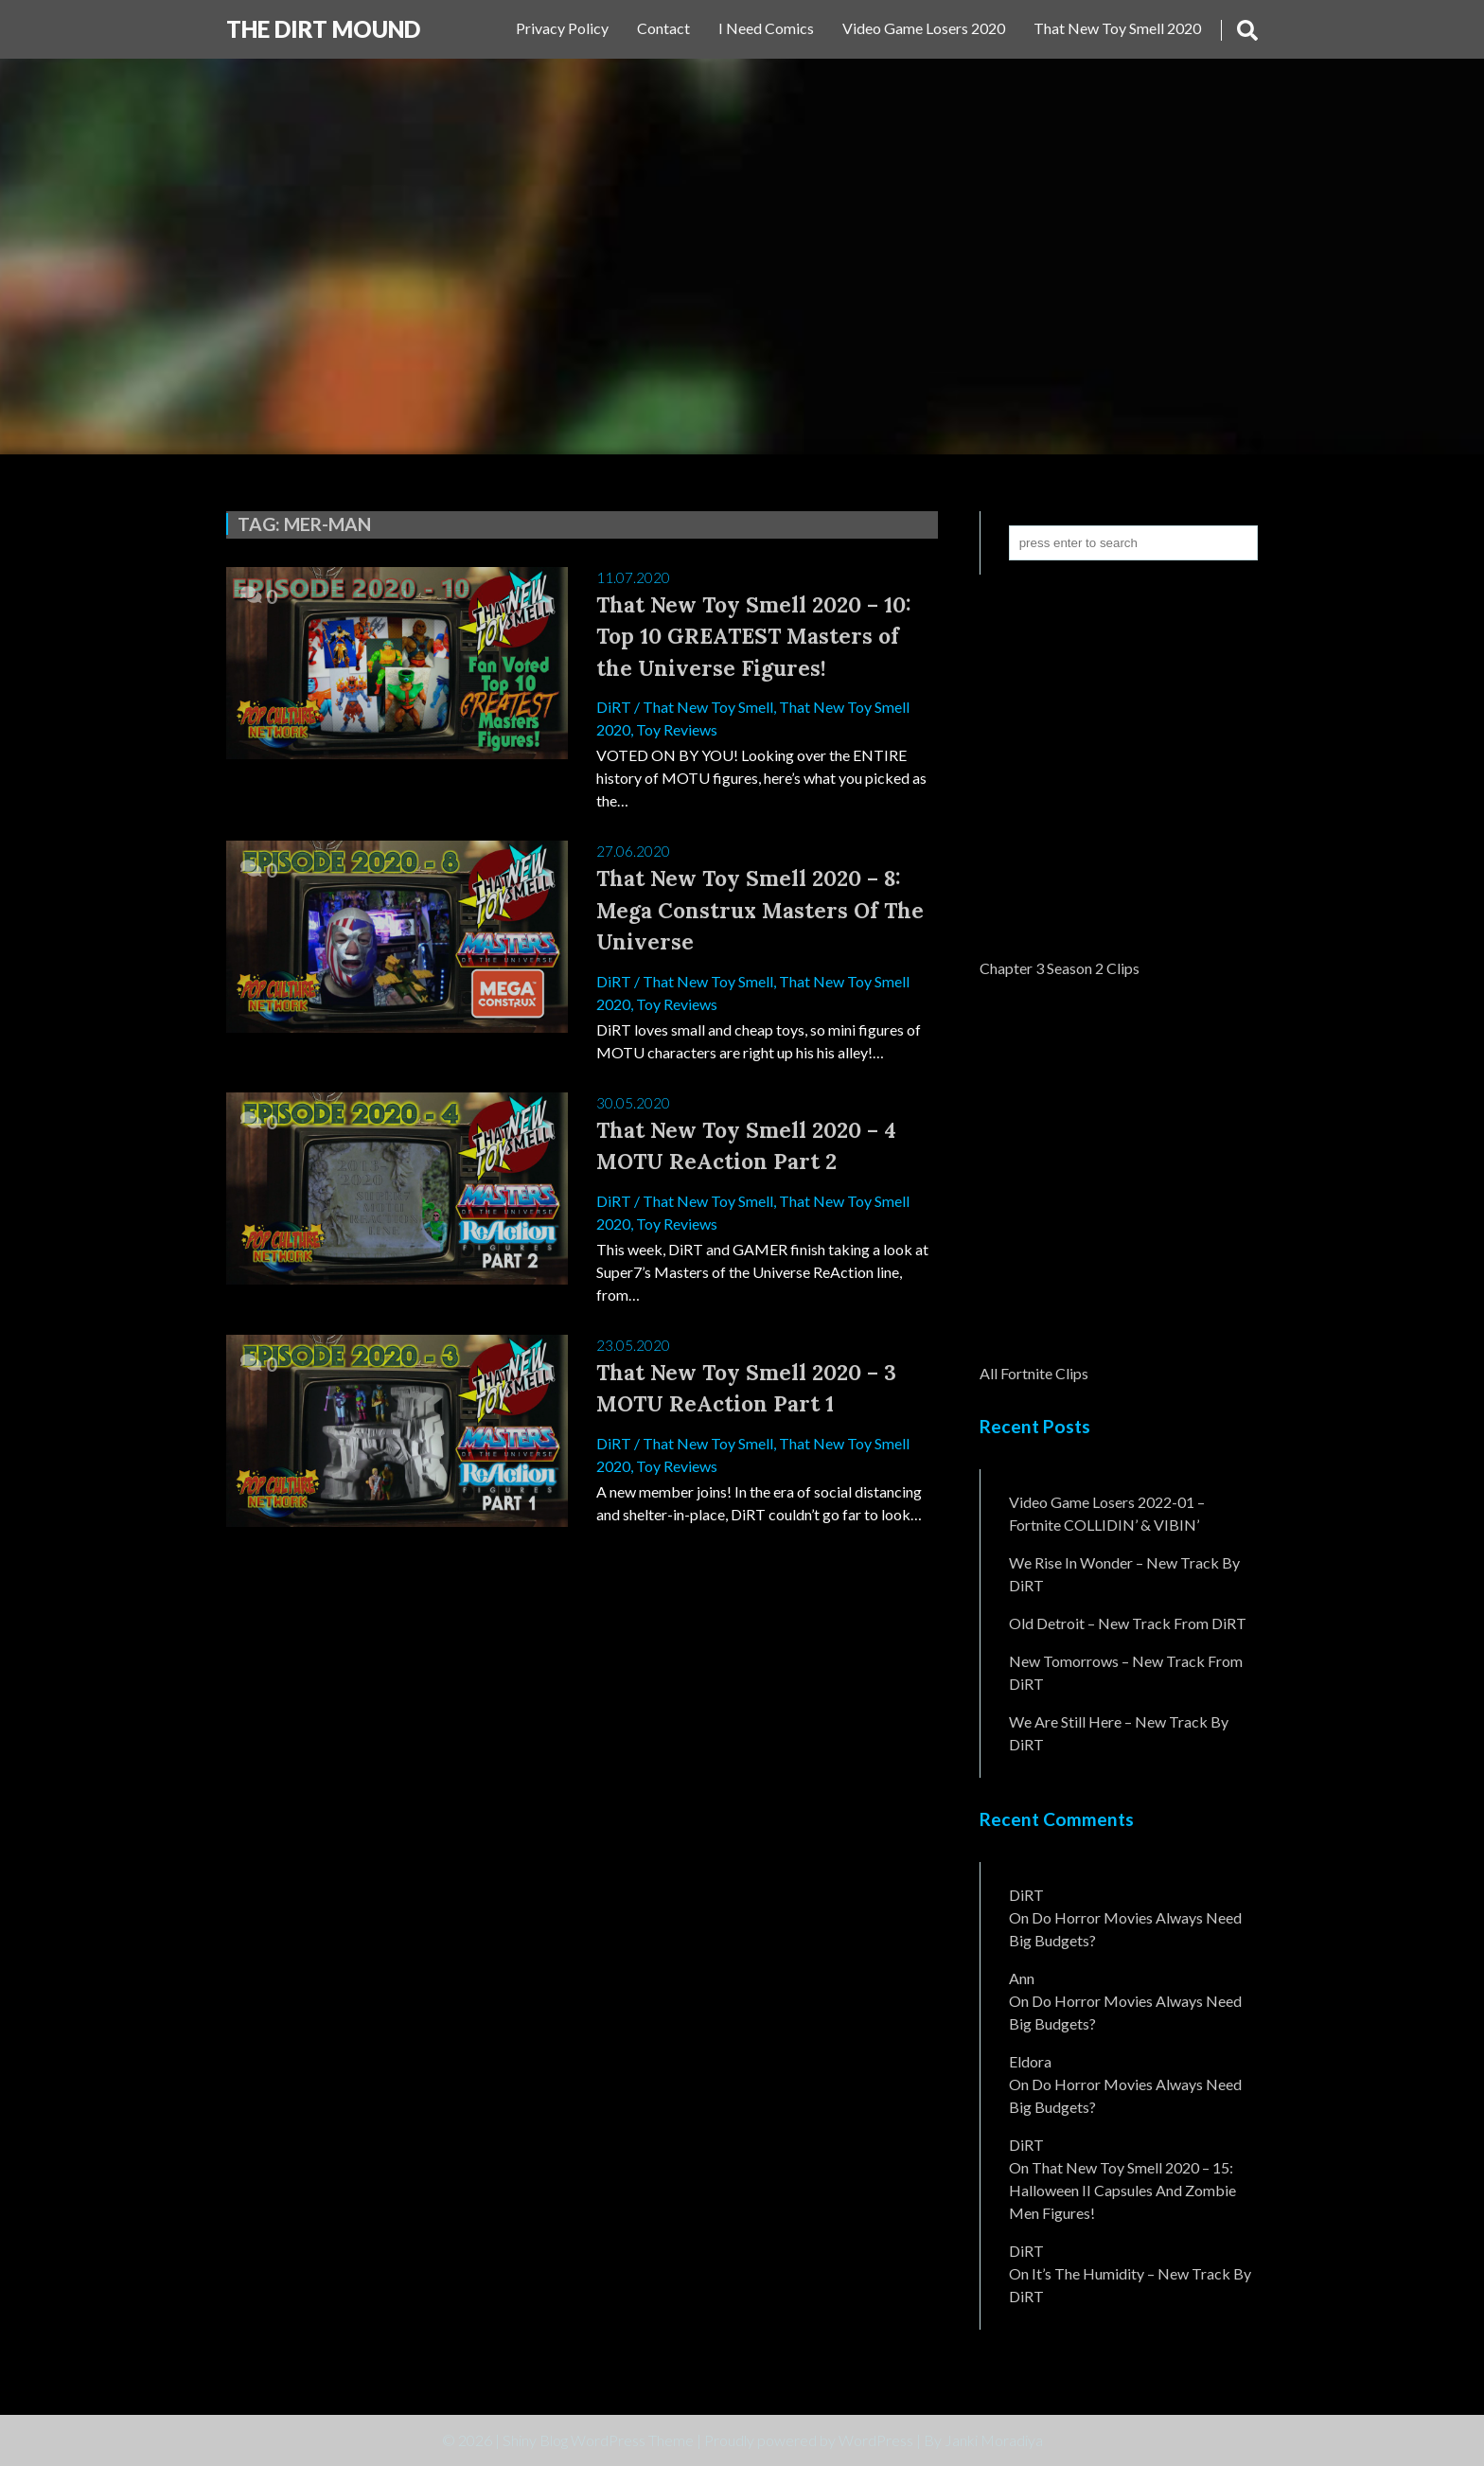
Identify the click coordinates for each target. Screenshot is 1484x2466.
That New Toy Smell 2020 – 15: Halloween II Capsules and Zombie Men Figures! (1122, 2190)
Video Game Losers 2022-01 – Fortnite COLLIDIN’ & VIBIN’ (1107, 1513)
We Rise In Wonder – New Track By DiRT (1124, 1573)
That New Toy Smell (708, 707)
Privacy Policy (562, 28)
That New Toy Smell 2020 (1117, 28)
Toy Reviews (676, 729)
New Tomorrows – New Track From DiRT (1126, 1672)
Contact (663, 28)
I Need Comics (766, 28)
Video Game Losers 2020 (923, 28)
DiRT (613, 707)
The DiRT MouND (323, 29)
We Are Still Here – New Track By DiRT (1118, 1732)
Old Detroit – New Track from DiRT (1127, 1623)
